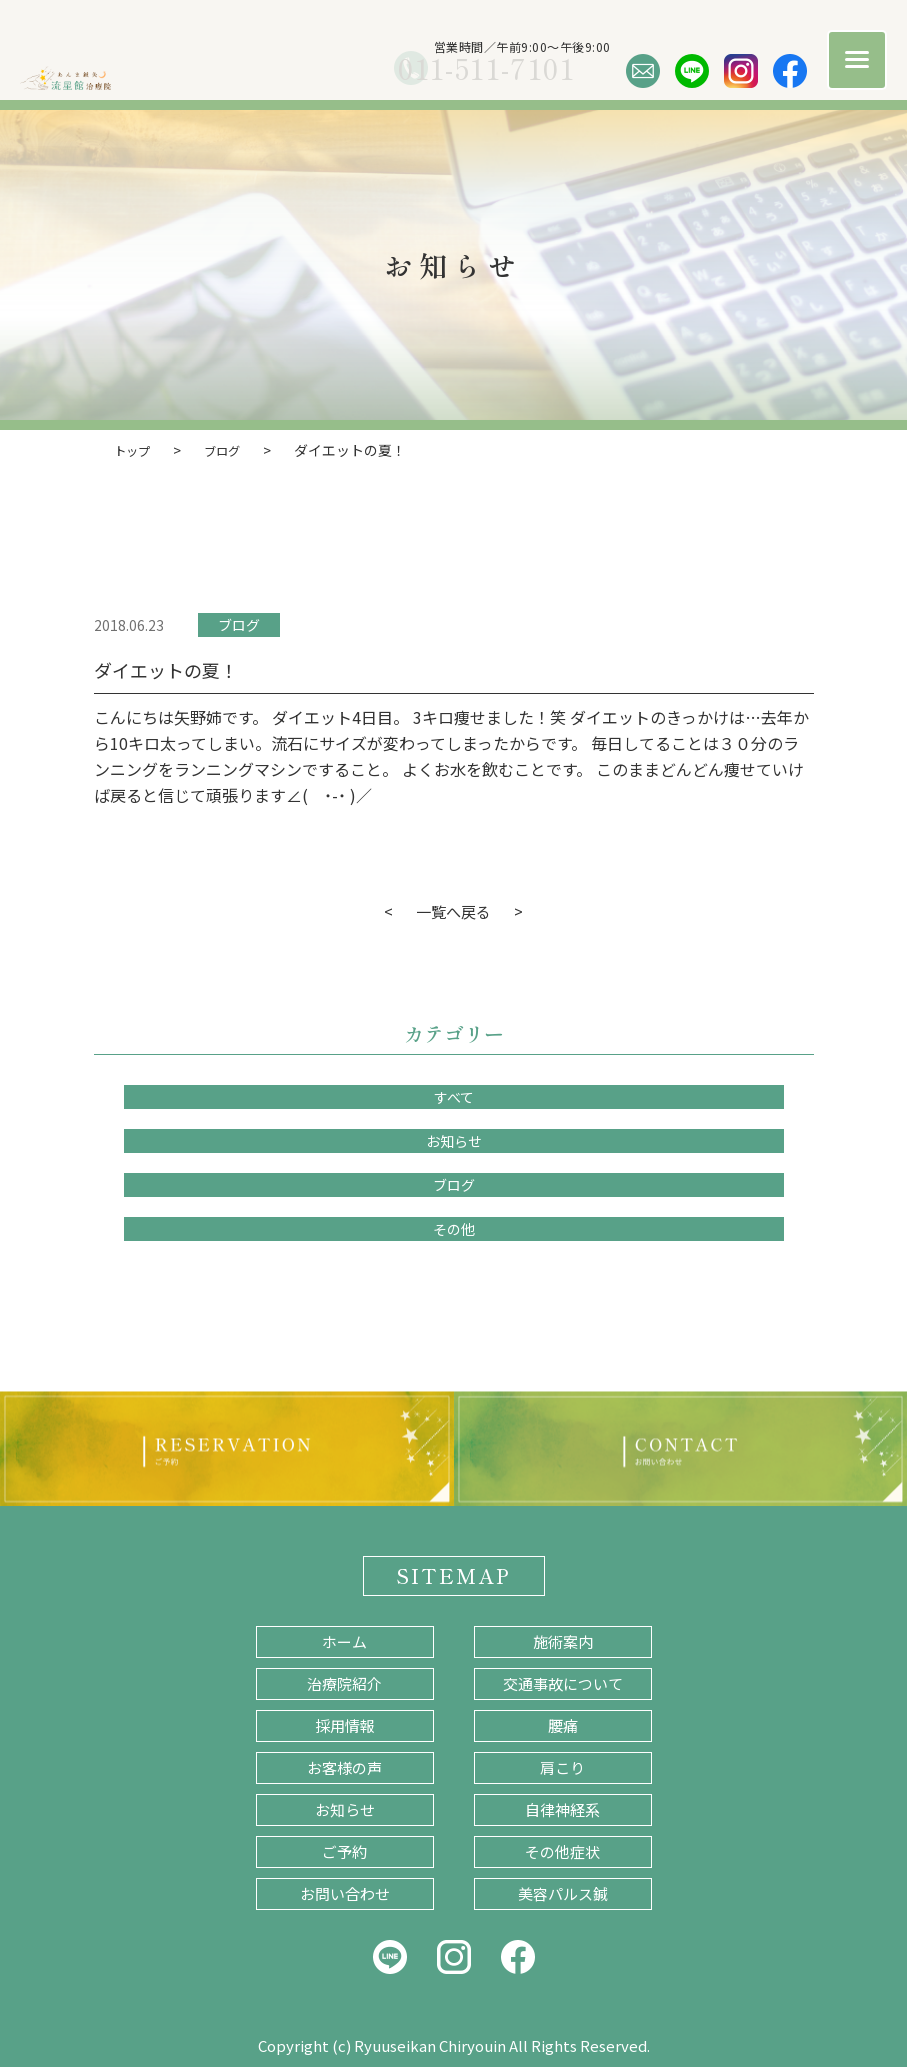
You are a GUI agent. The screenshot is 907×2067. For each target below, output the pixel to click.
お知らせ (454, 1140)
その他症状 (562, 1850)
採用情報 (345, 1724)
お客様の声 (344, 1766)
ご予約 (344, 1850)
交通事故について (563, 1682)
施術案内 (563, 1640)
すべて (454, 1096)
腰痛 (563, 1724)
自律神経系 (562, 1808)
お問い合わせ (345, 1892)
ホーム (344, 1640)
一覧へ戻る (454, 910)
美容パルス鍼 (563, 1892)
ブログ (239, 624)
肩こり (562, 1766)
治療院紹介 (344, 1682)
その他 (454, 1228)
